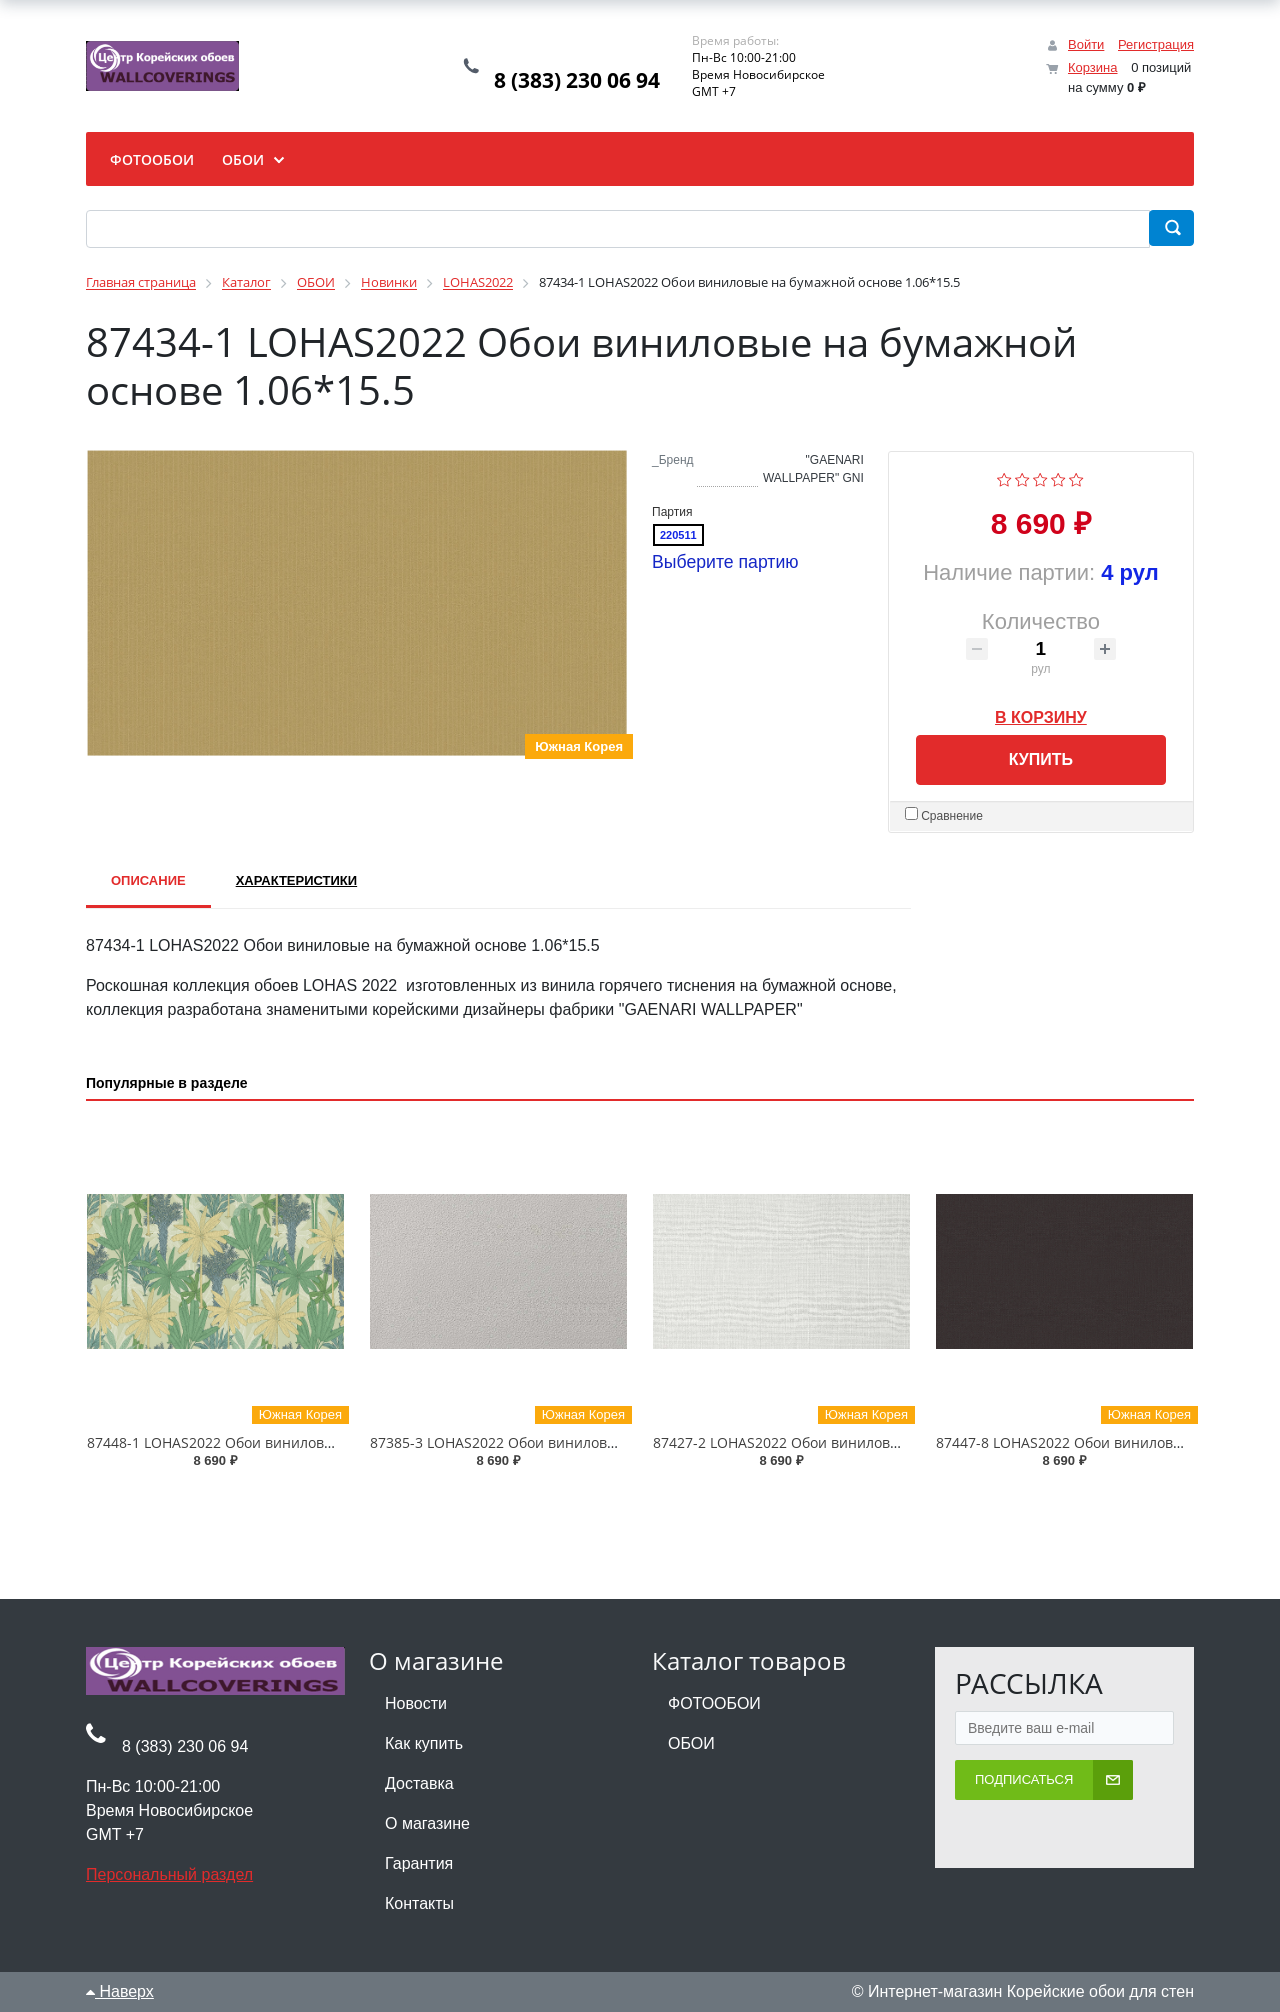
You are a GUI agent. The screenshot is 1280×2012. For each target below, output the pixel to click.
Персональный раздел (169, 1874)
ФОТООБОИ (714, 1703)
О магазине (427, 1823)
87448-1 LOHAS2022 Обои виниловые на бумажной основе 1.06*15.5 (322, 1442)
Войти (1086, 44)
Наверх (120, 1991)
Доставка (419, 1783)
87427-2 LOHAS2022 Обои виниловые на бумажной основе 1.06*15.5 (888, 1442)
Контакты (419, 1903)
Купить (1041, 759)
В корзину (1041, 714)
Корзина (1093, 67)
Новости (416, 1703)
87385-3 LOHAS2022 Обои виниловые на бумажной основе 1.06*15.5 (605, 1442)
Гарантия (419, 1863)
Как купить (424, 1743)
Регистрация (1156, 44)
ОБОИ (691, 1743)
